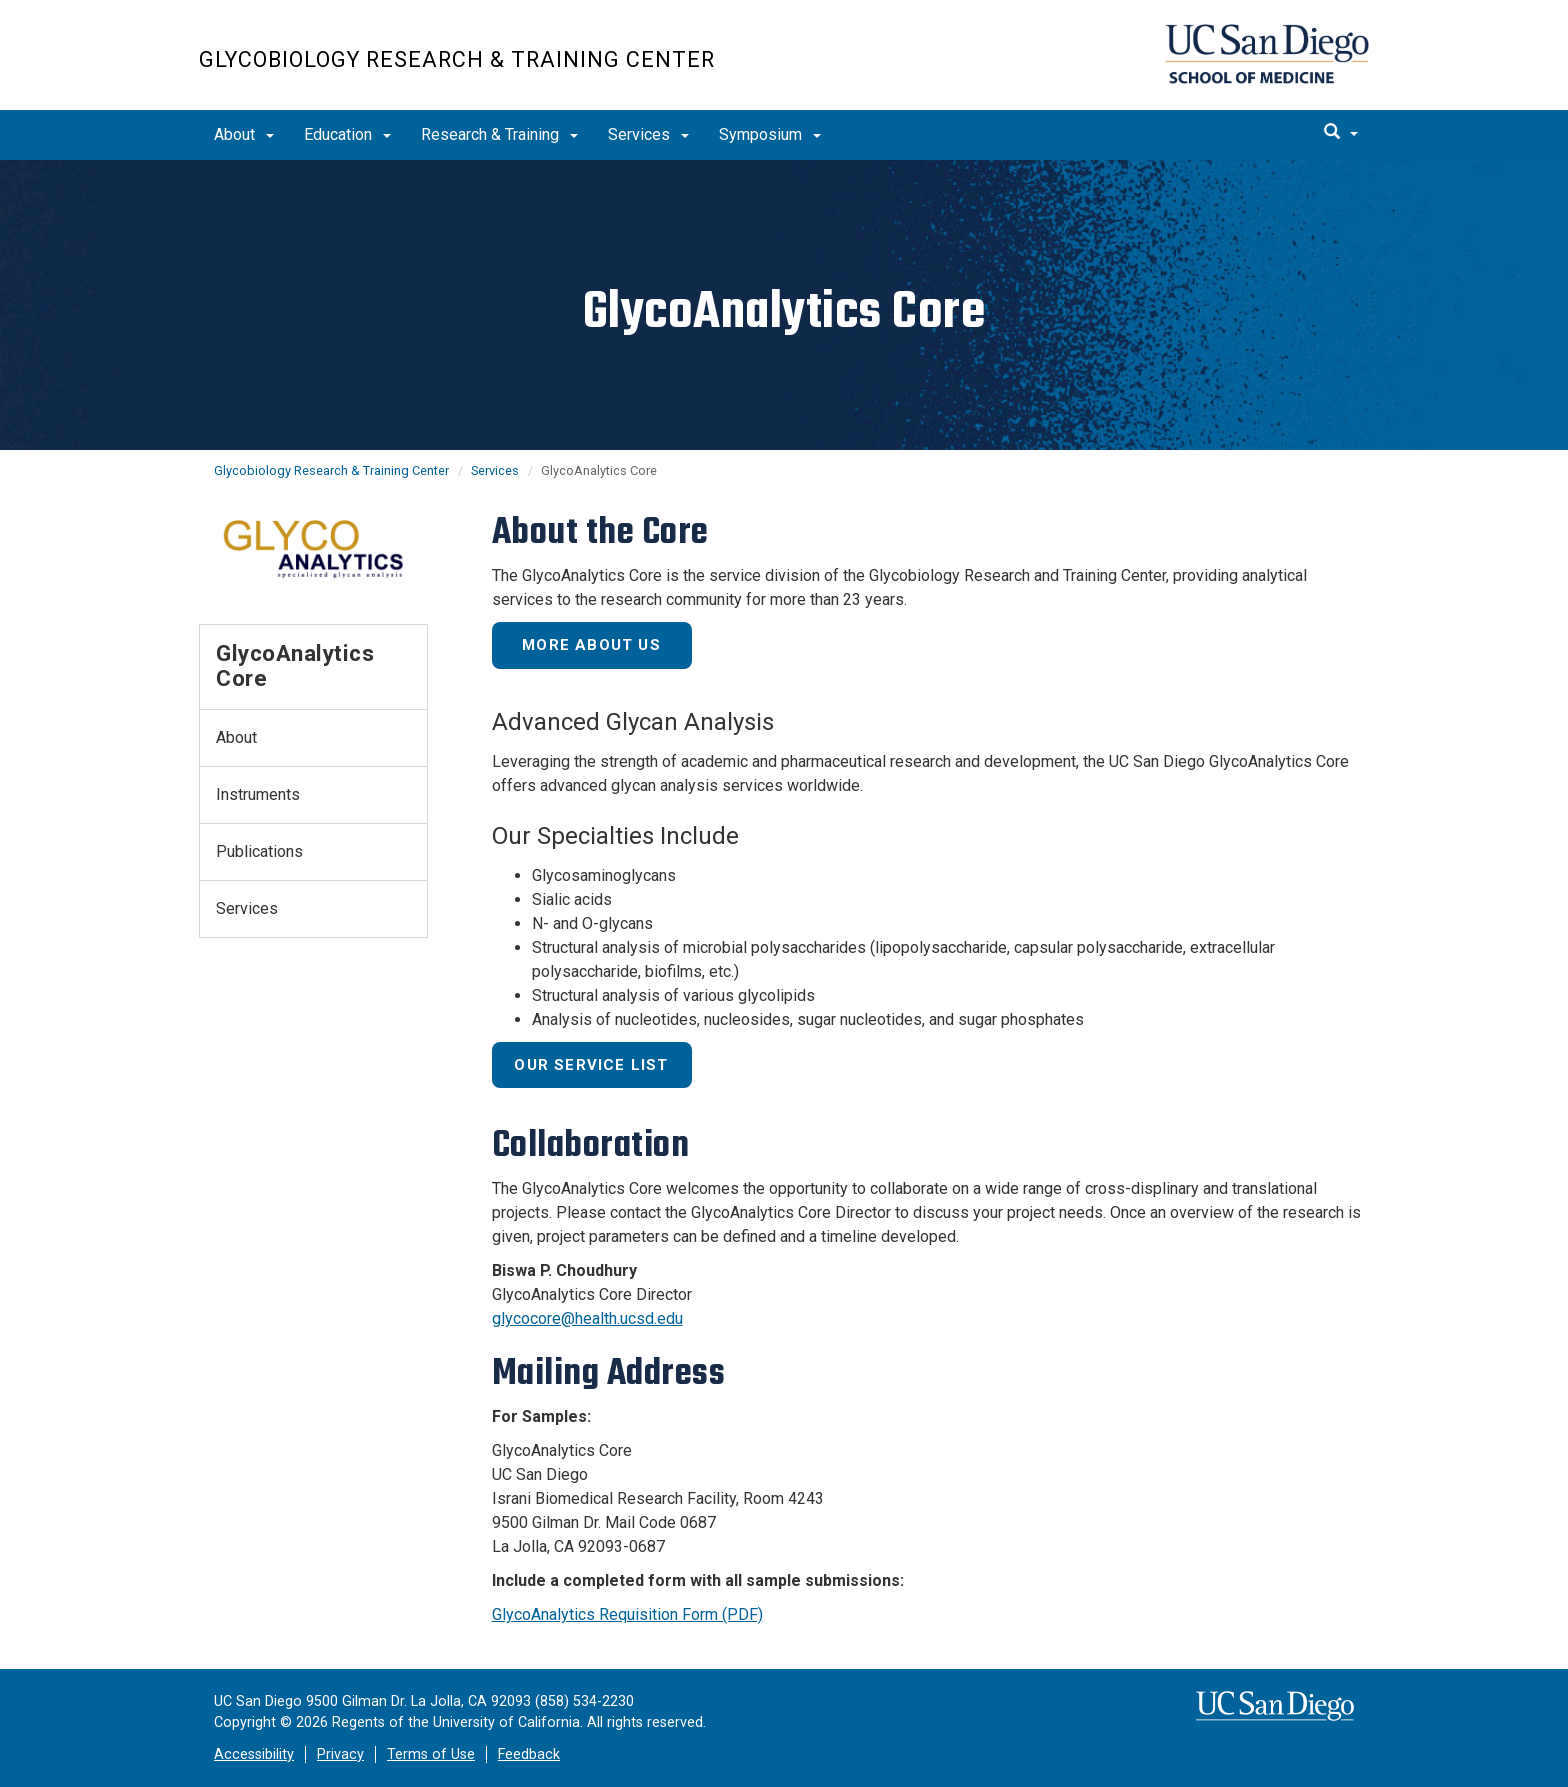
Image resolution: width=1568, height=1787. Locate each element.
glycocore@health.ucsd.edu (587, 1318)
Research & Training (499, 134)
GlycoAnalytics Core (295, 665)
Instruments (258, 794)
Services (648, 134)
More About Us (591, 645)
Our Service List (591, 1065)
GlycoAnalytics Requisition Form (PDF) (627, 1614)
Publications (259, 851)
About (244, 134)
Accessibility (254, 1754)
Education (347, 134)
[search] (1341, 133)
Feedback (529, 1754)
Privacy (340, 1754)
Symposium (770, 134)
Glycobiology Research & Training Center (457, 59)
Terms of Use (431, 1754)
